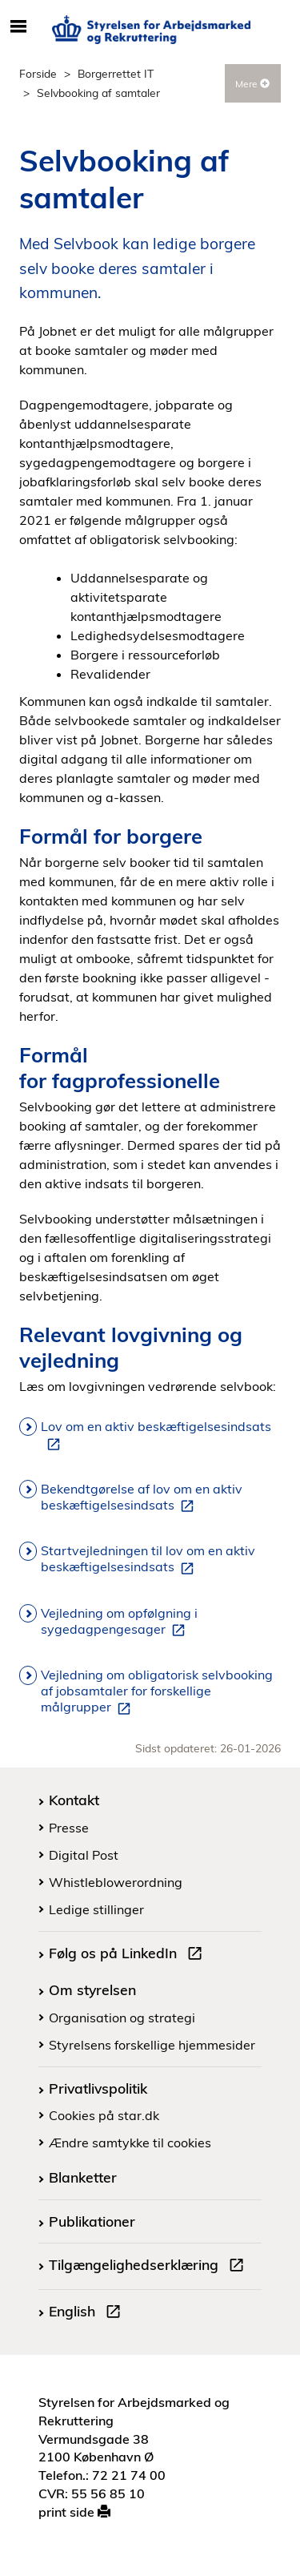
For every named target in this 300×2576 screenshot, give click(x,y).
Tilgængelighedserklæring (149, 2267)
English (88, 2313)
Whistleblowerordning (115, 1882)
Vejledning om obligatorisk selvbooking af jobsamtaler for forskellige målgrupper (157, 1691)
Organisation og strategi (122, 2018)
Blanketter (83, 2177)
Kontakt (74, 1799)
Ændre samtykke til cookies (130, 2143)
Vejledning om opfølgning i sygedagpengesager (119, 1622)
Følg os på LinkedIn (129, 1955)
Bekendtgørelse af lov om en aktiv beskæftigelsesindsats (141, 1497)
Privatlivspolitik (98, 2088)
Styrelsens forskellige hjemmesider (152, 2045)
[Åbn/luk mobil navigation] (18, 27)
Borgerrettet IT (116, 73)
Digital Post (83, 1855)
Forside (38, 73)
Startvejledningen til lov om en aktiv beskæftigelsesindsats (148, 1559)
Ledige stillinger (96, 1909)
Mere (252, 84)
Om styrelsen (92, 1989)
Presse (69, 1828)
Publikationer (92, 2221)
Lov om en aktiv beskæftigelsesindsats (156, 1435)
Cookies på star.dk (104, 2115)
